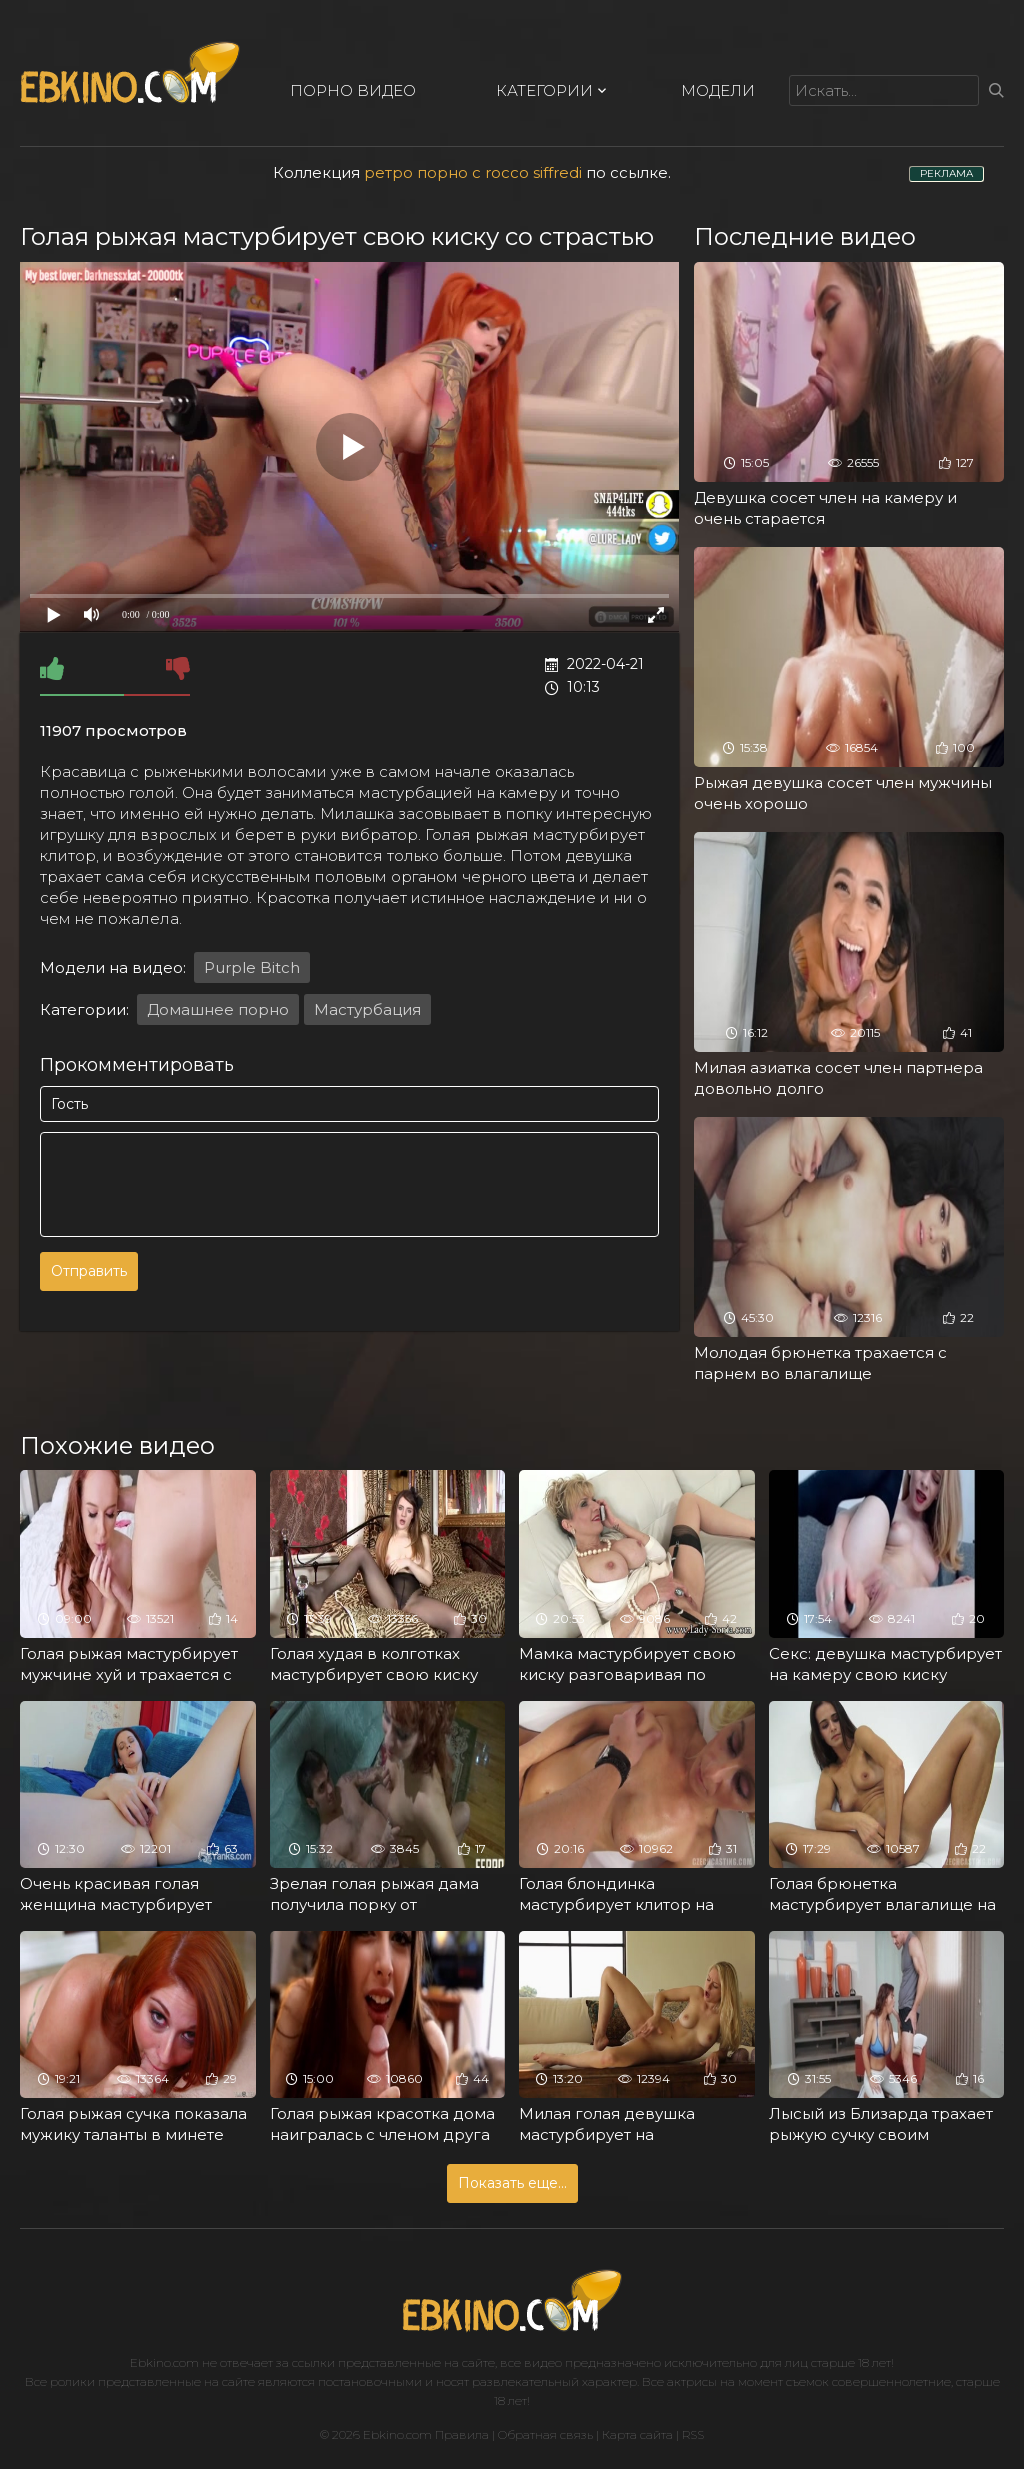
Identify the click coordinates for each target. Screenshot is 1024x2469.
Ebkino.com (164, 2362)
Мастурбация (367, 1009)
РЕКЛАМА (946, 173)
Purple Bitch (252, 967)
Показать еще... (512, 2183)
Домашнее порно (218, 1009)
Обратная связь (545, 2434)
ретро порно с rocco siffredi (473, 172)
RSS (693, 2434)
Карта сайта (637, 2434)
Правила (462, 2434)
